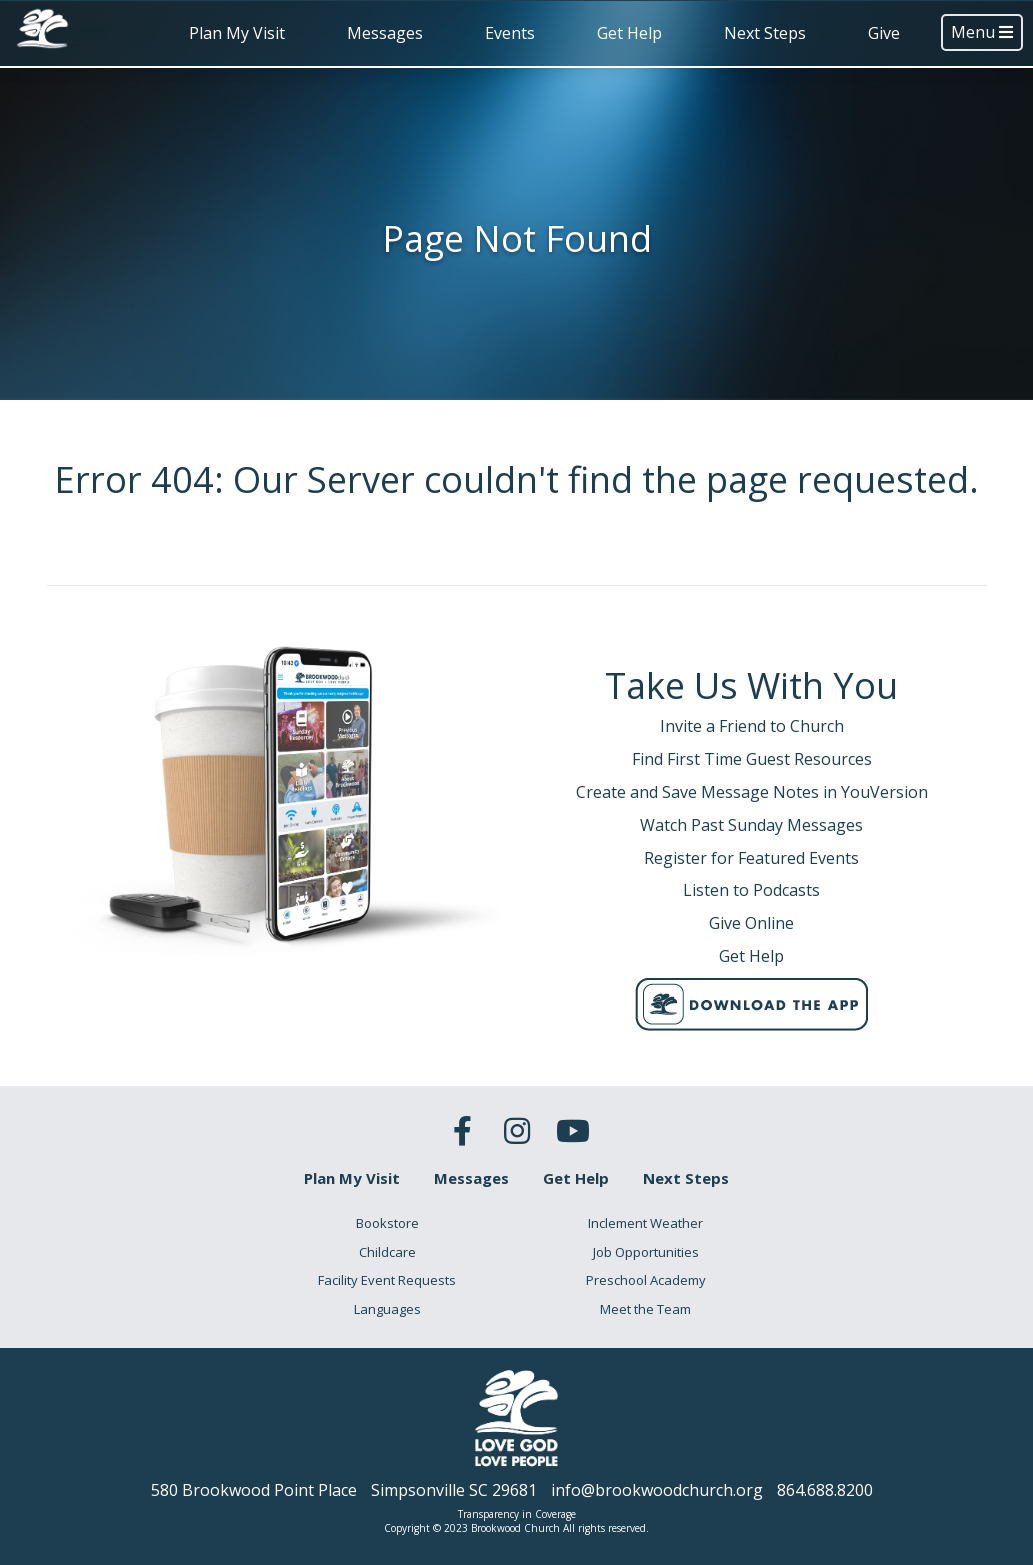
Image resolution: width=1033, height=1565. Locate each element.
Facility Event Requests (387, 1280)
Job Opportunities (646, 1252)
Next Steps (765, 33)
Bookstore (387, 1223)
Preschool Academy (646, 1280)
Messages (385, 33)
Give (884, 33)
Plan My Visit (237, 33)
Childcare (387, 1252)
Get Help (629, 33)
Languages (387, 1309)
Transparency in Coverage (517, 1514)
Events (510, 33)
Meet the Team (645, 1309)
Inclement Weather (645, 1223)
